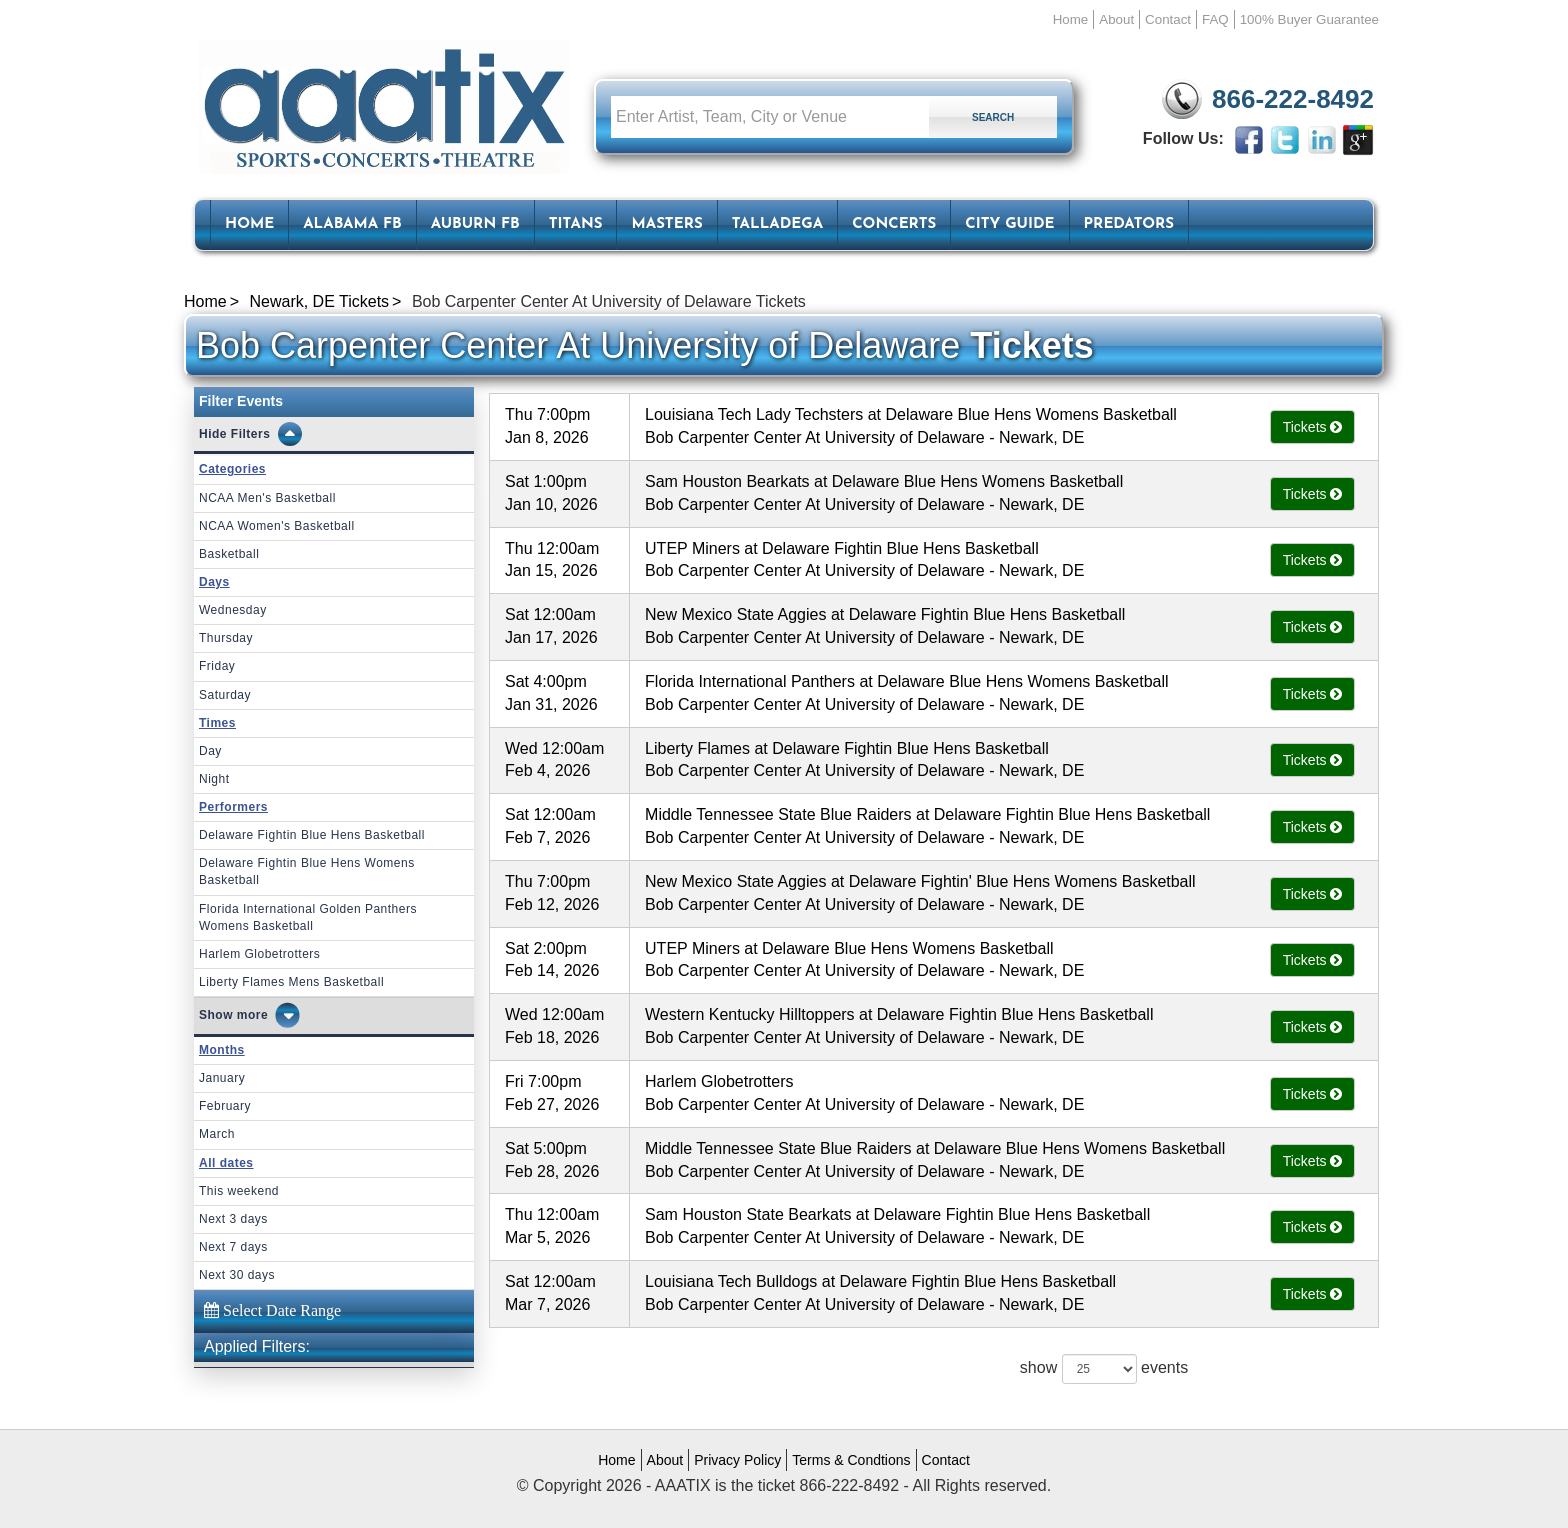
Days (214, 582)
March (217, 1134)
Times (217, 723)
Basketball (229, 554)
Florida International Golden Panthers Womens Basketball (308, 917)
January (222, 1078)
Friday (217, 666)
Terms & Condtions (851, 1460)
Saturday (225, 695)
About (1116, 19)
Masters (666, 224)
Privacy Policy (737, 1460)
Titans (576, 224)
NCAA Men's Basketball (267, 498)
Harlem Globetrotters (259, 954)
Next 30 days (237, 1275)
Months (222, 1050)
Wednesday (233, 610)
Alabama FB (352, 224)
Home (1071, 19)
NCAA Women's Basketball (277, 526)
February (225, 1106)
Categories (232, 469)
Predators (1129, 224)
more (252, 1015)
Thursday (226, 638)
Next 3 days (233, 1219)
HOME (249, 224)
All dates (226, 1163)
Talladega (777, 224)
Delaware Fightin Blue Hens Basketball (312, 835)
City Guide (1009, 224)
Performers (233, 807)
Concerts (894, 224)
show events (1104, 1369)
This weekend (239, 1191)
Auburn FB (475, 224)
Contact (1168, 19)
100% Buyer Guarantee (1309, 19)
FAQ (1215, 19)
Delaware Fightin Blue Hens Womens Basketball (307, 871)
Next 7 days (233, 1247)
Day (210, 751)
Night (214, 779)
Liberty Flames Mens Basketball (291, 982)
